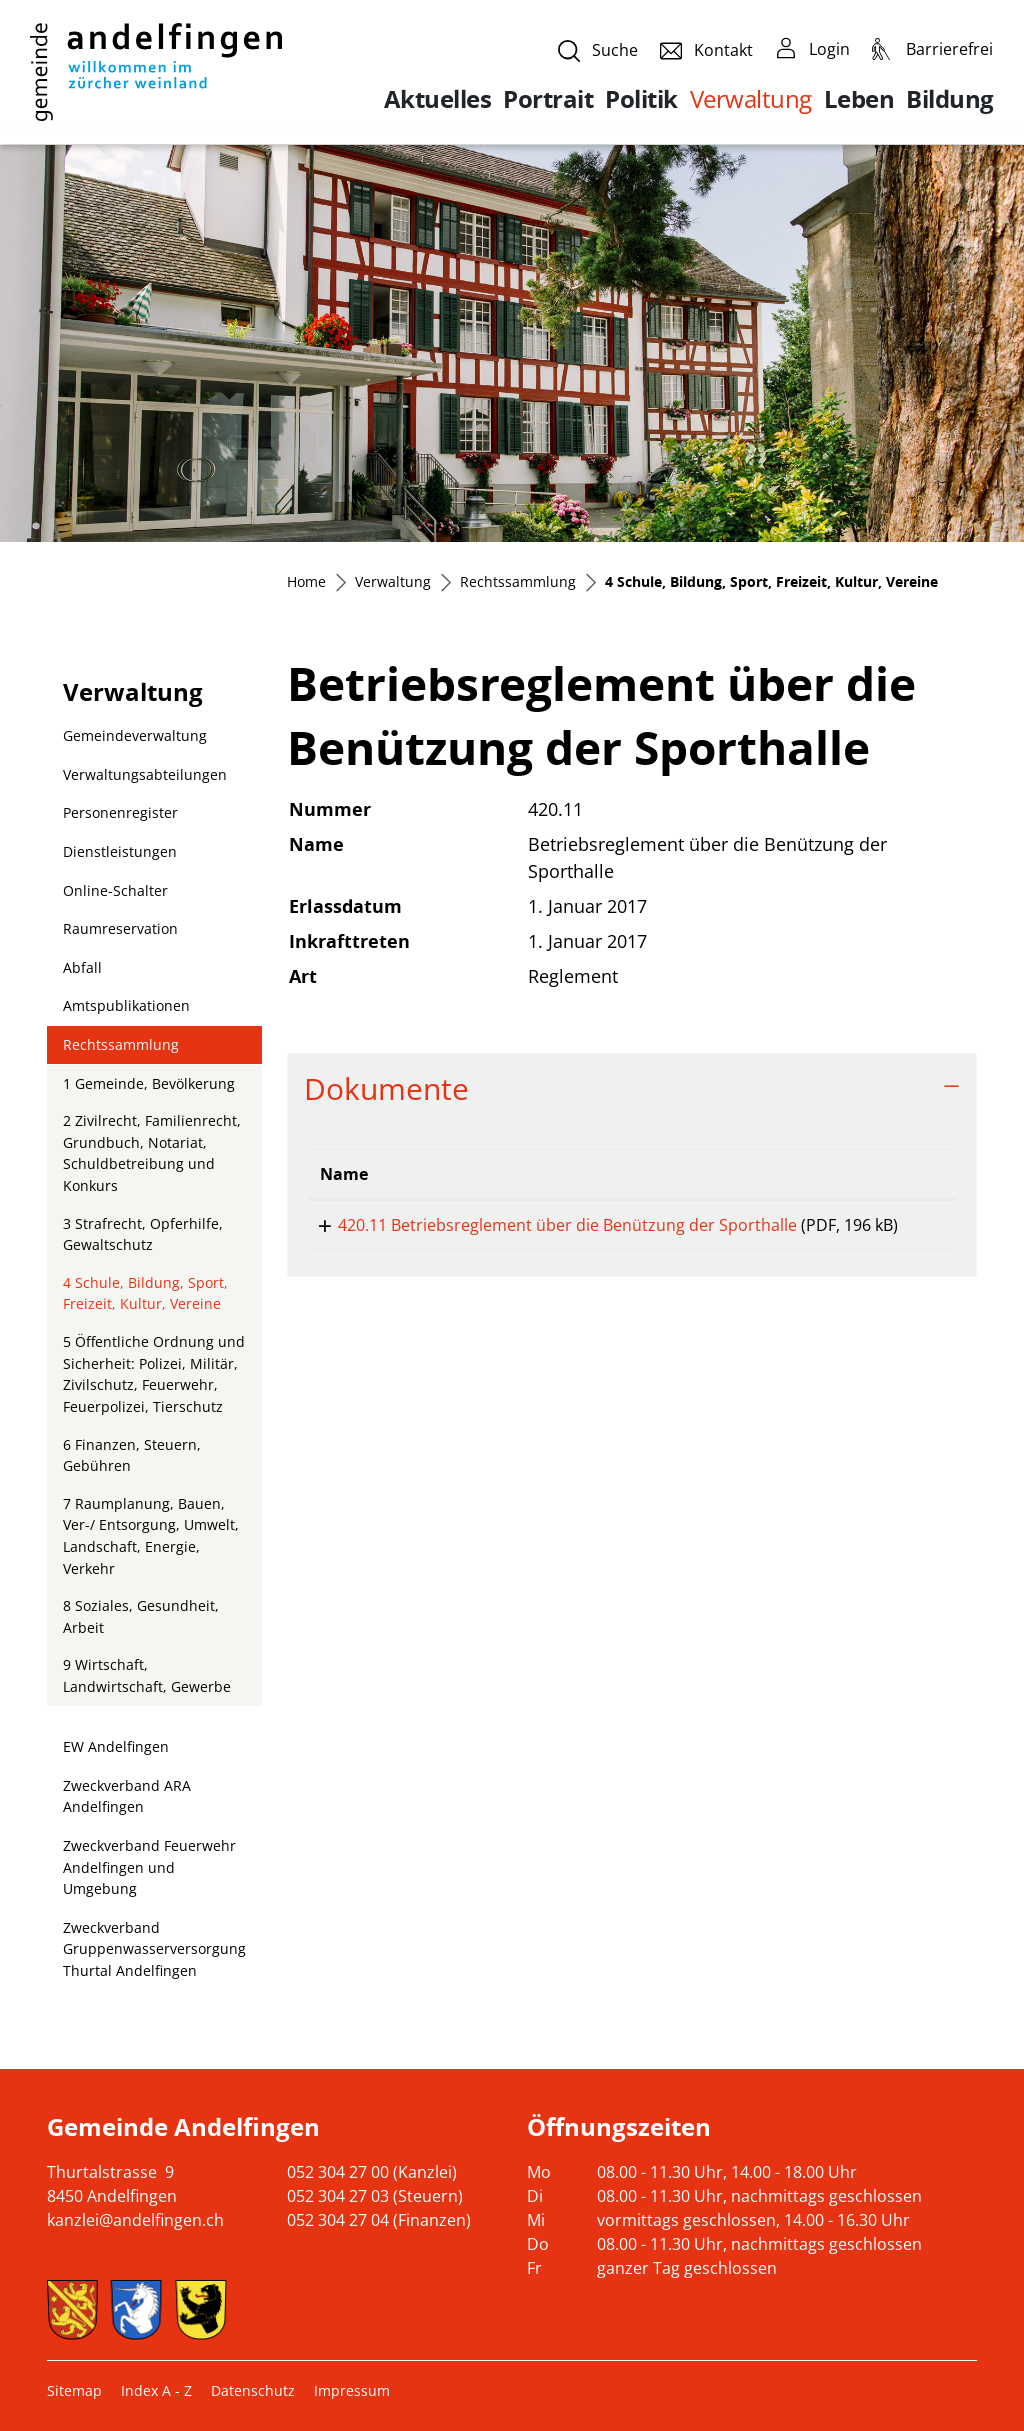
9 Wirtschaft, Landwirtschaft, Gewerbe (147, 1675)
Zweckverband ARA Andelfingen (127, 1796)
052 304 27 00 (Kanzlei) (372, 2172)
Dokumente (386, 1088)
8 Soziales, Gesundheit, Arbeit (141, 1616)
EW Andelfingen (116, 1746)
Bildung (950, 99)
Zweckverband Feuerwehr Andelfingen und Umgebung (149, 1867)
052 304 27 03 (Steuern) (375, 2196)
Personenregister (120, 812)
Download (901, 1228)
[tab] (632, 1088)
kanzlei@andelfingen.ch (135, 2220)
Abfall (82, 967)
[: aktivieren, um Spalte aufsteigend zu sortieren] (901, 1174)
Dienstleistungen (120, 851)
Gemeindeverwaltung (135, 735)
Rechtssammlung (121, 1044)
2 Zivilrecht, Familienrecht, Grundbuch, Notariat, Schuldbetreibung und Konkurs (152, 1153)
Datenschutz (253, 2390)
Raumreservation (120, 928)
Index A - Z (156, 2390)
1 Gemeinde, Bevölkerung (149, 1083)
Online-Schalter (115, 890)
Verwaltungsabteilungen (145, 774)
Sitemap (74, 2390)
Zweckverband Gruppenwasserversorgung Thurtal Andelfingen (154, 1949)
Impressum (352, 2390)
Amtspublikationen (126, 1005)
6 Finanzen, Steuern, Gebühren (132, 1455)
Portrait (548, 99)
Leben (859, 99)
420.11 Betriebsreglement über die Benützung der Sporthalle (549, 1225)
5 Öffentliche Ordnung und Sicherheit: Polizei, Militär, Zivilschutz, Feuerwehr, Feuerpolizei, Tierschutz (154, 1374)
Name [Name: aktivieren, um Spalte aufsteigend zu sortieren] (344, 1174)
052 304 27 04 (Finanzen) (379, 2220)
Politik (641, 99)
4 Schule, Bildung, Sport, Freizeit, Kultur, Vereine (145, 1298)
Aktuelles (438, 99)
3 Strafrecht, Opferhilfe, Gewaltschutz (143, 1234)
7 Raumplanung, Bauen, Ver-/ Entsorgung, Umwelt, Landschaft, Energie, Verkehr (151, 1536)
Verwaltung (751, 98)
